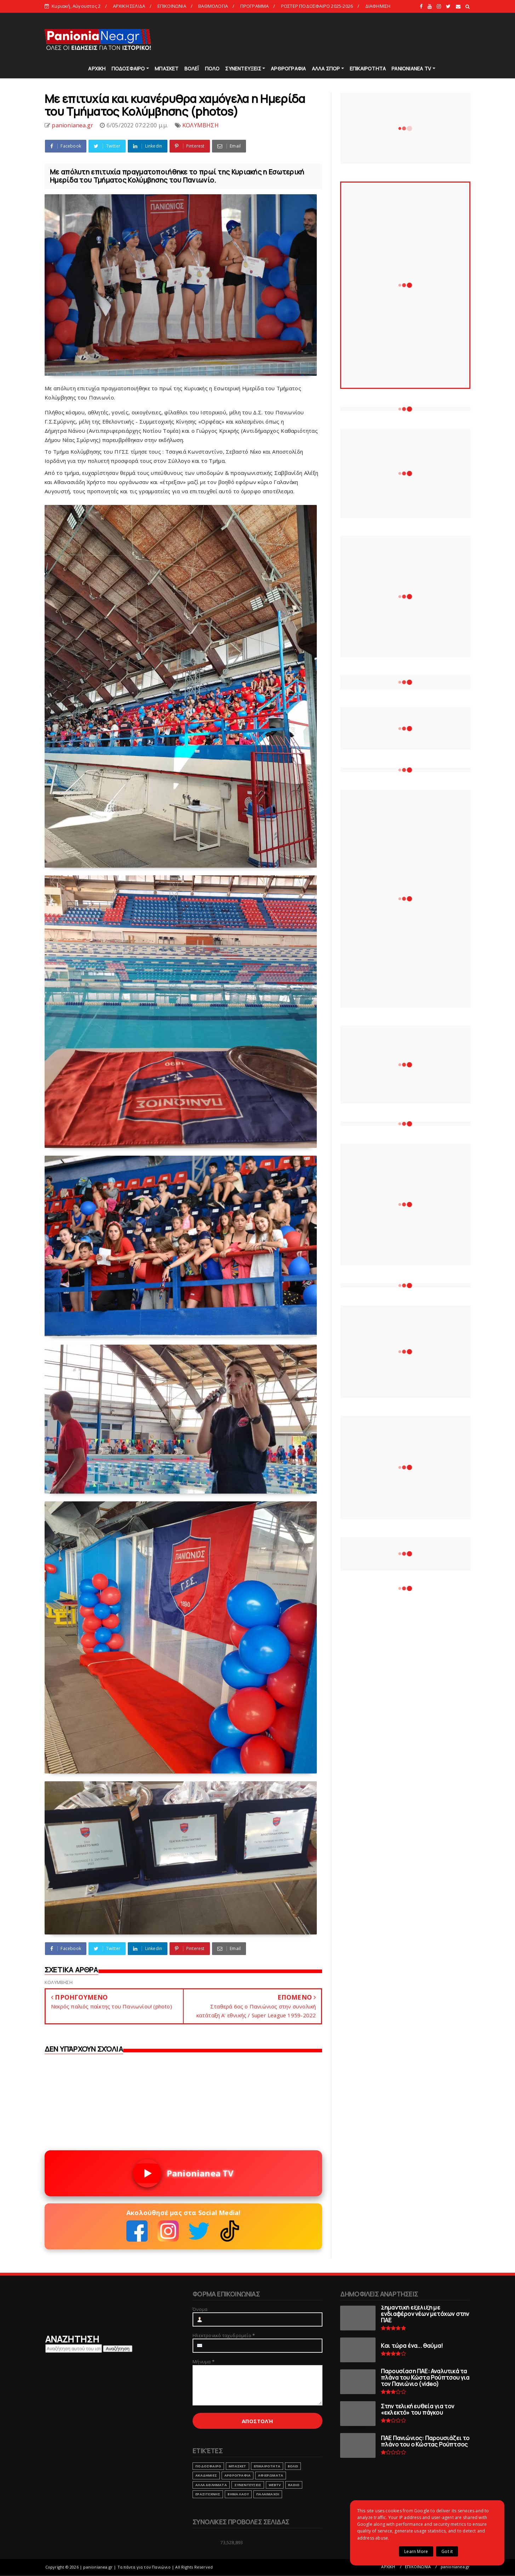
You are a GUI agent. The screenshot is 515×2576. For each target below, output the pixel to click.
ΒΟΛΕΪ (191, 68)
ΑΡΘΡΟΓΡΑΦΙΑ (288, 68)
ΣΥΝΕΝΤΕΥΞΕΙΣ (243, 68)
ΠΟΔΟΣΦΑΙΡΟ (128, 68)
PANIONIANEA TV (411, 68)
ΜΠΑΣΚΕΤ (166, 68)
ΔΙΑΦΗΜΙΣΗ (378, 6)
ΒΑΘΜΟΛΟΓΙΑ (213, 6)
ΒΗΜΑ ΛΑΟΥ (238, 2494)
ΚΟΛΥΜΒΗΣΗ (200, 125)
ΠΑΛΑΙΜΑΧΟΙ (267, 2494)
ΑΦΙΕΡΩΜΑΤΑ (270, 2475)
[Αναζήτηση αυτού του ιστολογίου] (73, 2348)
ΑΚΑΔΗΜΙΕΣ (206, 2475)
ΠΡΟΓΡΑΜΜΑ (254, 6)
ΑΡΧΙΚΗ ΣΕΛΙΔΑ (129, 6)
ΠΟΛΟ (212, 68)
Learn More (416, 2551)
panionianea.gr (455, 2567)
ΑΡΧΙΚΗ (96, 68)
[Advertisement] (341, 39)
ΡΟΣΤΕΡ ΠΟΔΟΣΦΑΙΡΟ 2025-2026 (317, 6)
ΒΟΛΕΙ (293, 2466)
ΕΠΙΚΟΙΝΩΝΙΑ (172, 6)
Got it (447, 2551)
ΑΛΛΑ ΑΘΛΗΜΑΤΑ (211, 2485)
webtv (275, 2485)
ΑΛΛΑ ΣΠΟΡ (326, 68)
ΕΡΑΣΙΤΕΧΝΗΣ (207, 2494)
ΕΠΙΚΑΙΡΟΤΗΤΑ (368, 68)
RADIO (293, 2485)
